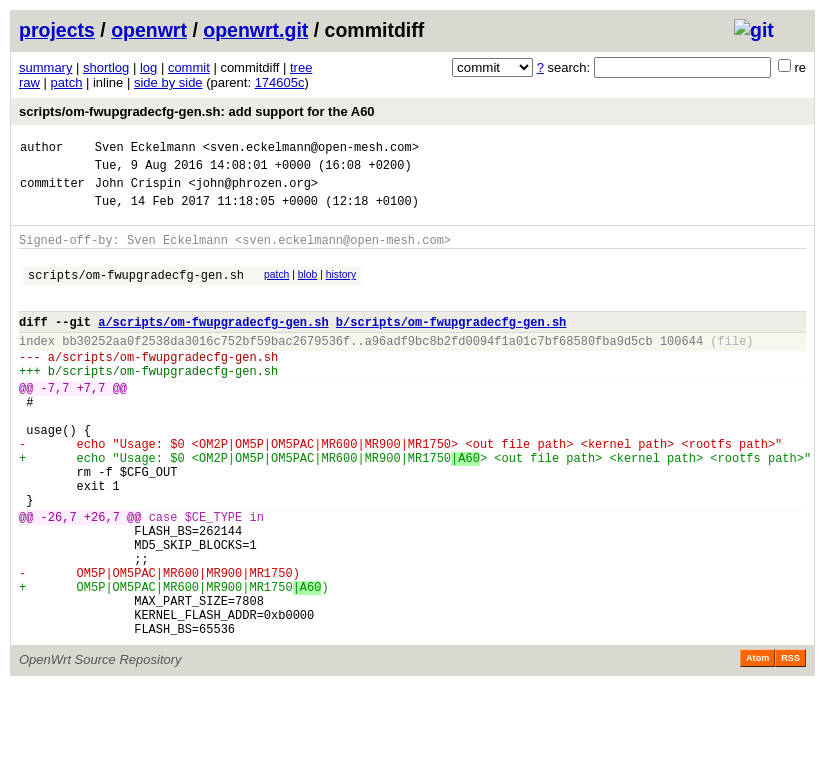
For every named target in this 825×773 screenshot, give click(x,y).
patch (67, 82)
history (341, 289)
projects (57, 30)
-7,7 (55, 423)
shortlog (106, 67)
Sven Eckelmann (145, 149)
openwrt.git (255, 30)
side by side (168, 82)
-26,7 (59, 579)
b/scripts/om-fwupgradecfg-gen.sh (451, 345)
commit (189, 67)
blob (308, 289)
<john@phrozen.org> (253, 191)
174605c (280, 82)
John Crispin (138, 191)
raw (29, 82)
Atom (757, 745)
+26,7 (102, 579)
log (148, 67)
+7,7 (91, 423)
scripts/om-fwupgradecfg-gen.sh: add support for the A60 (197, 111)
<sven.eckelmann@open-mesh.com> (311, 149)
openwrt (149, 30)
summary (45, 67)
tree (301, 67)
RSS (790, 745)
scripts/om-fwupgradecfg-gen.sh (136, 292)
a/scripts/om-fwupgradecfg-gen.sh (213, 345)
